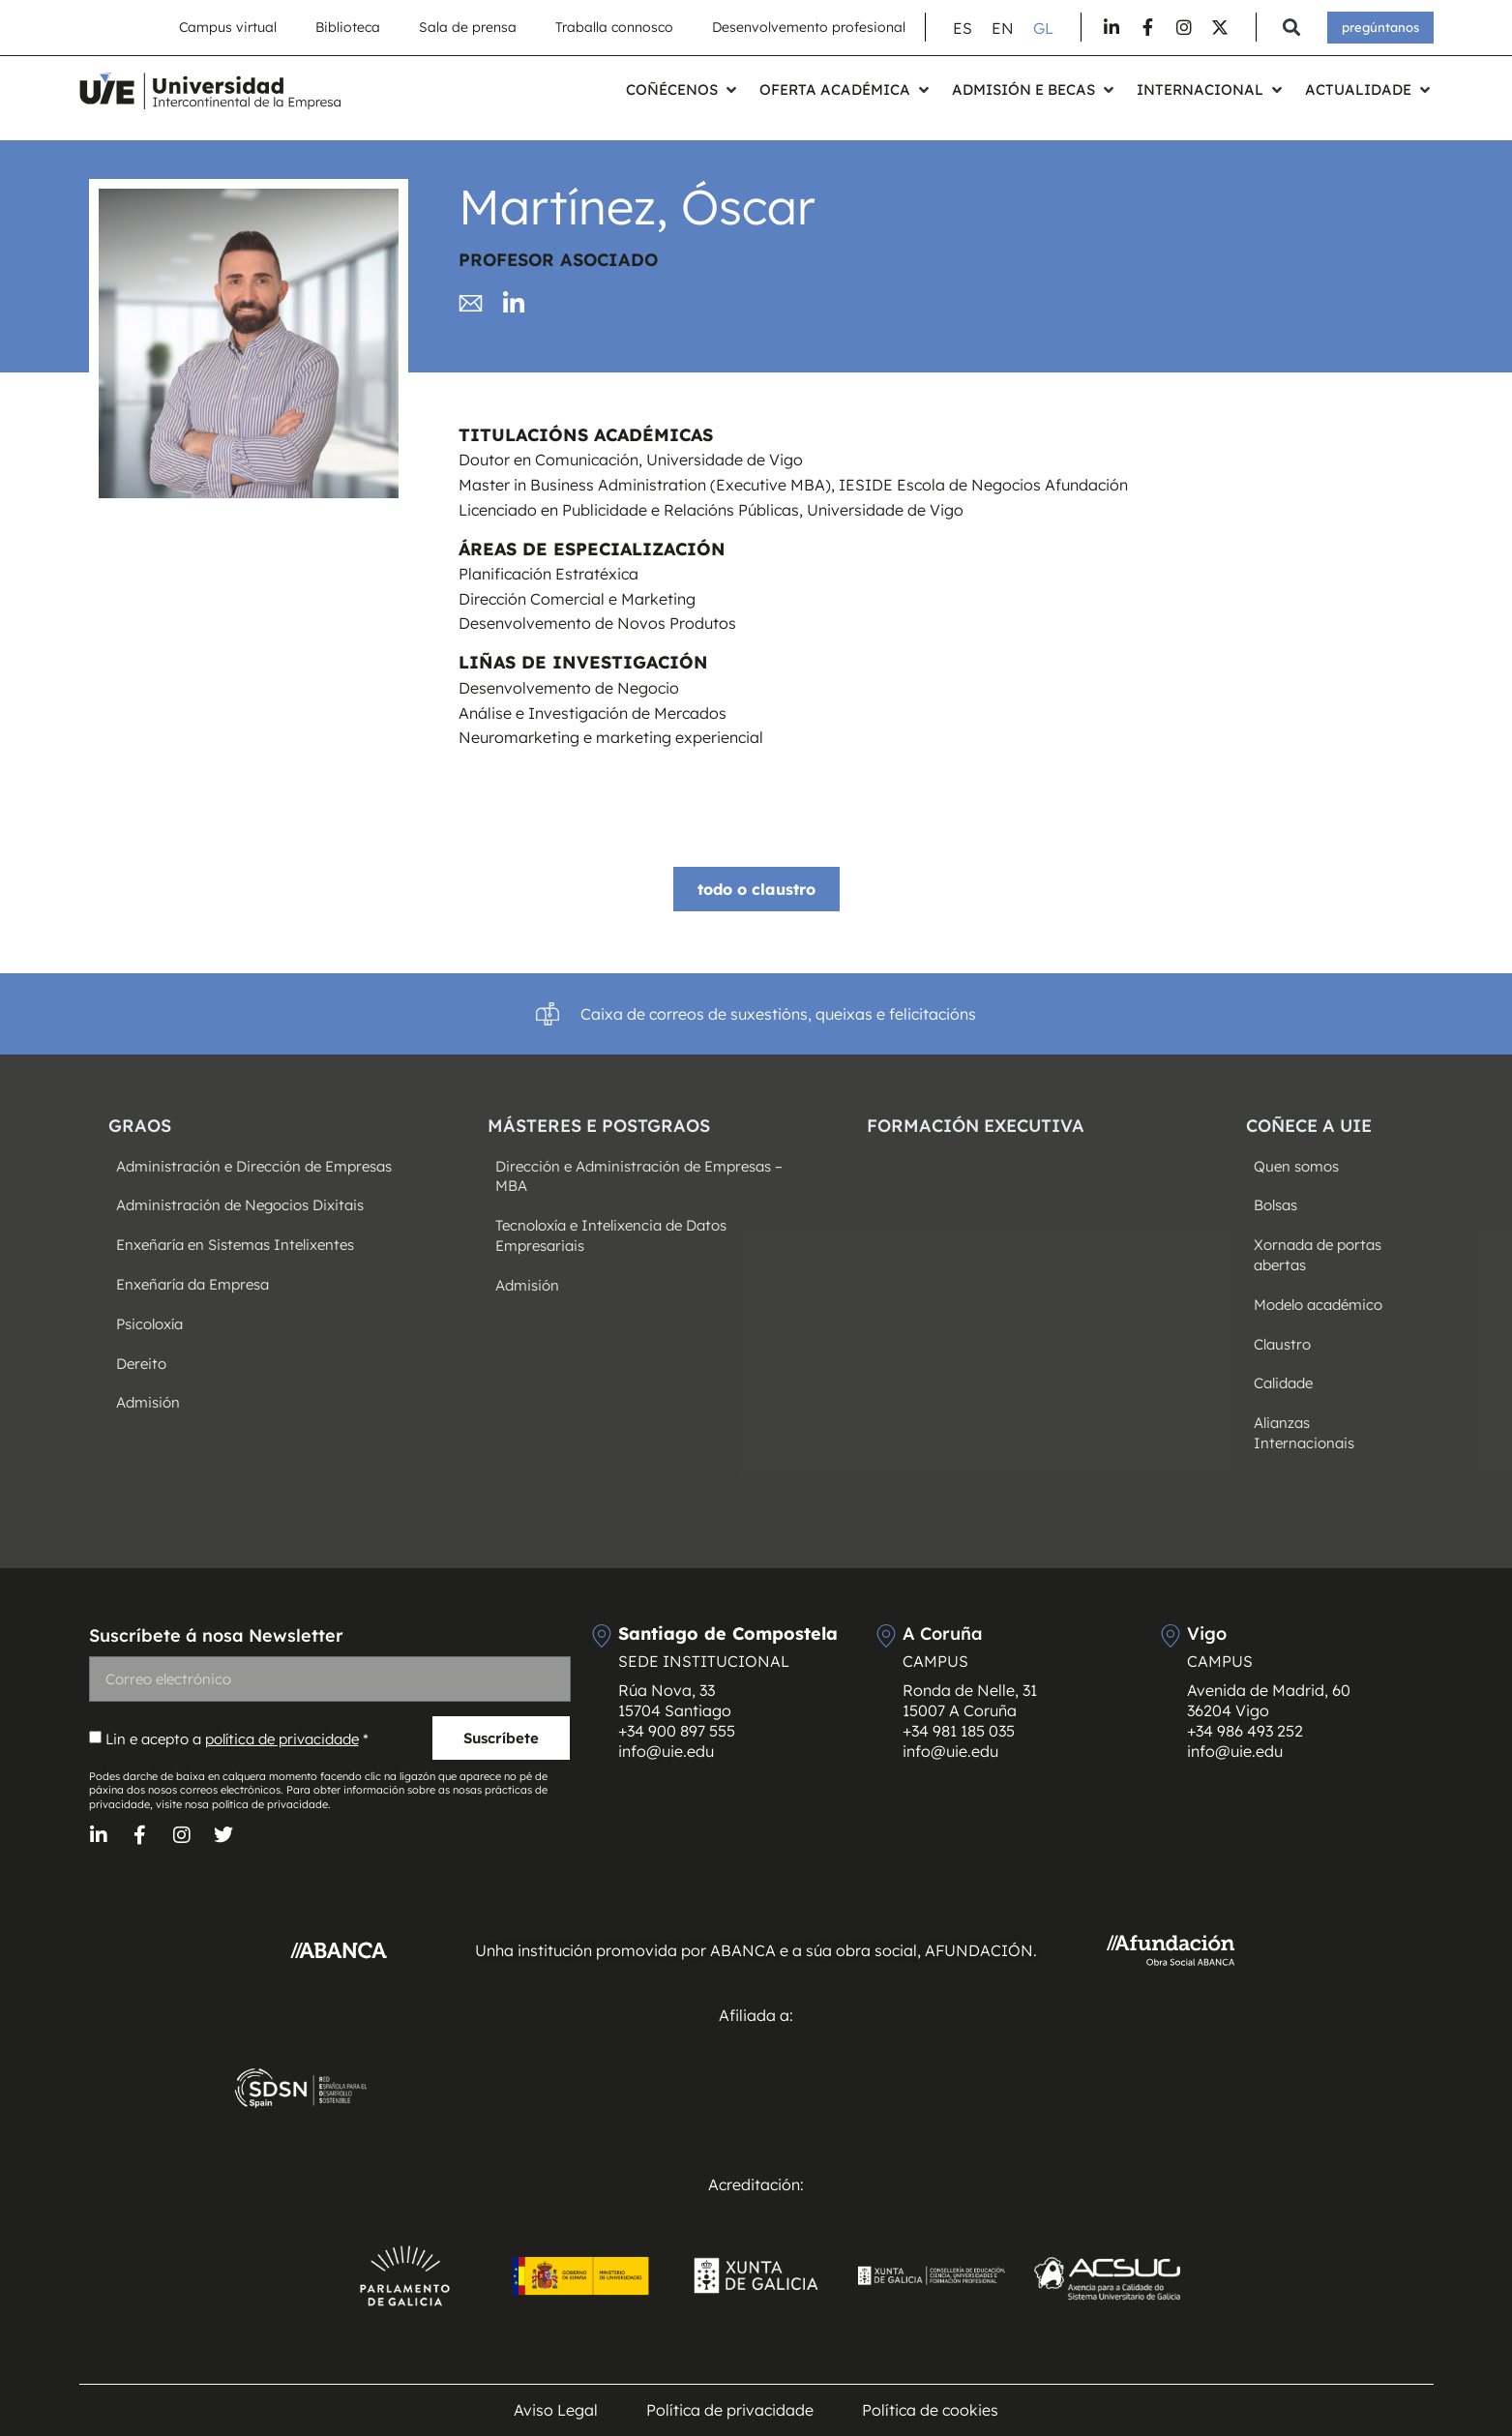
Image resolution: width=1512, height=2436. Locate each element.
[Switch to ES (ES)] (962, 28)
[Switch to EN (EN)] (1002, 28)
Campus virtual (228, 27)
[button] (1292, 28)
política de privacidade (282, 1739)
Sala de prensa (468, 27)
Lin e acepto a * (237, 1739)
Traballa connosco (614, 27)
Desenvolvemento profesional (808, 27)
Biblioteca (347, 27)
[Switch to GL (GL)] (1043, 28)
